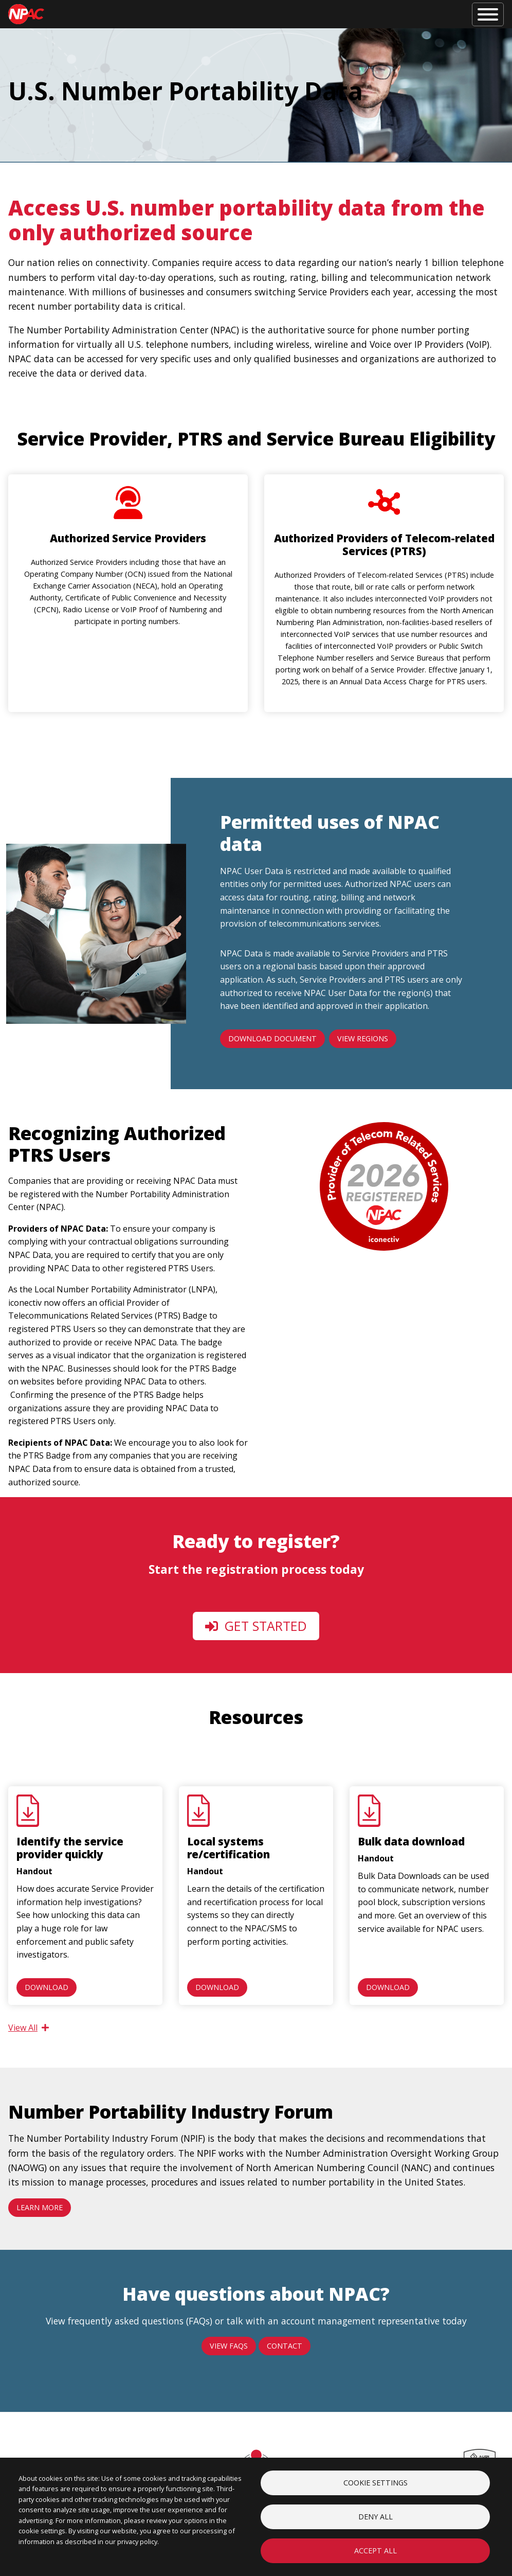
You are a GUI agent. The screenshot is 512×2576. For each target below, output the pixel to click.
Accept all (375, 2550)
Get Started (256, 1626)
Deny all (375, 2516)
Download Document (272, 1038)
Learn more (39, 2207)
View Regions (362, 1038)
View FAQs (229, 2346)
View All (28, 2027)
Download (46, 1987)
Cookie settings (375, 2483)
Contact (284, 2346)
